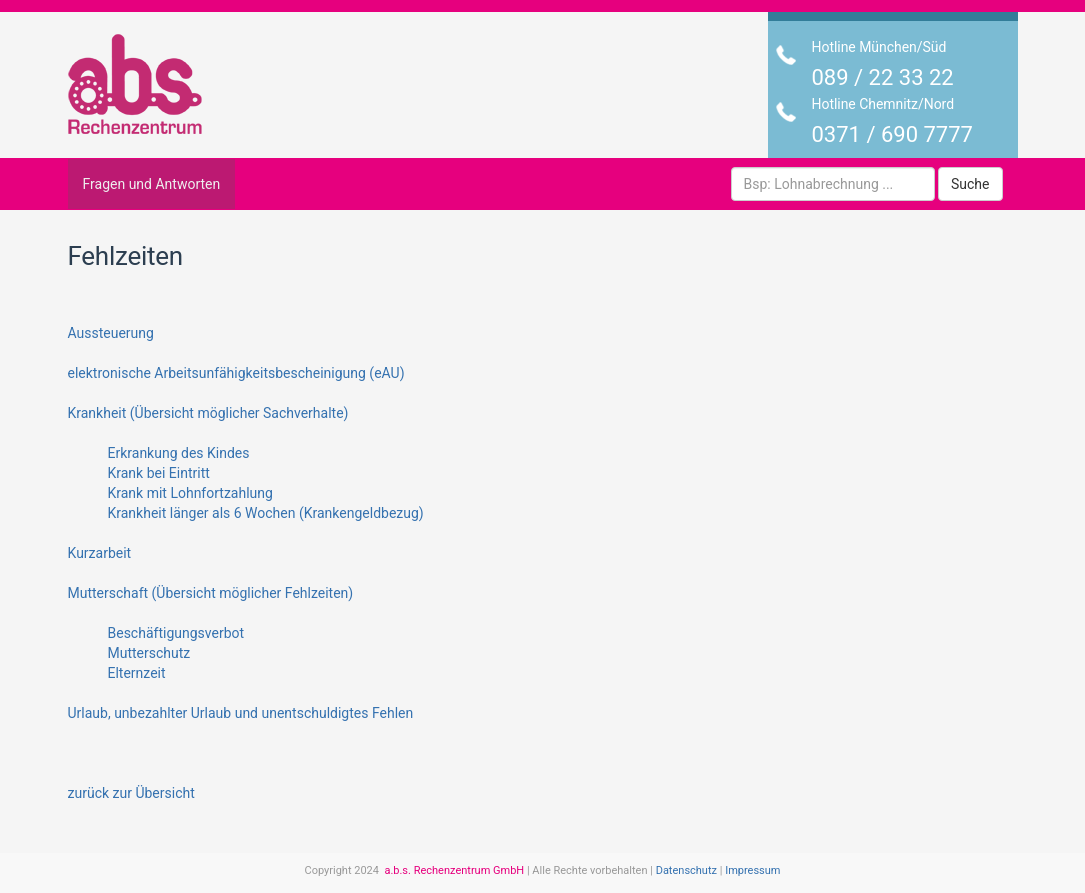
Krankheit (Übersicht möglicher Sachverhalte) (208, 413)
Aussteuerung (111, 333)
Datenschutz (686, 870)
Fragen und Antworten (152, 184)
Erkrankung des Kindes (179, 453)
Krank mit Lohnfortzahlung (190, 493)
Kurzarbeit (100, 553)
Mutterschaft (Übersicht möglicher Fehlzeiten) (211, 593)
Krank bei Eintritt (159, 473)
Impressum (752, 870)
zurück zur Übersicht (131, 793)
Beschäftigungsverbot (176, 633)
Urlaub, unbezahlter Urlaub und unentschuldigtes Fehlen (241, 713)
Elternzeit (137, 673)
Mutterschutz (149, 653)
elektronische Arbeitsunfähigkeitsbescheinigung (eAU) (236, 373)
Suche (970, 184)
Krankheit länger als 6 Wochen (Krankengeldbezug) (266, 513)
